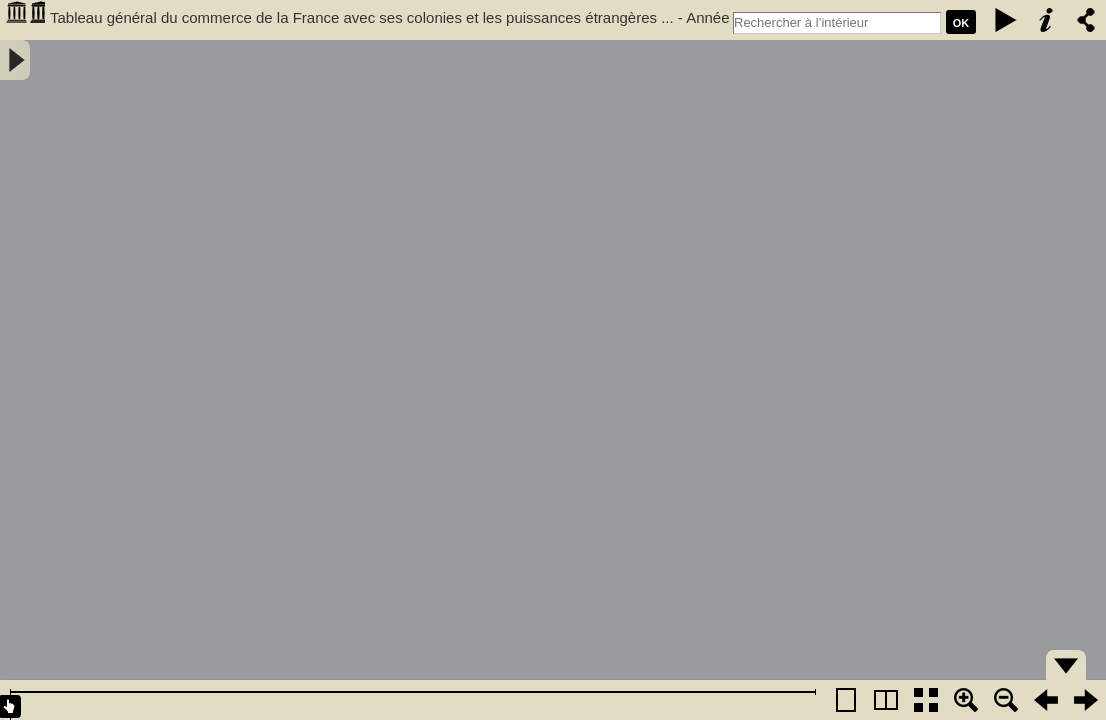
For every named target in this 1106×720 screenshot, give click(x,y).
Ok (961, 23)
